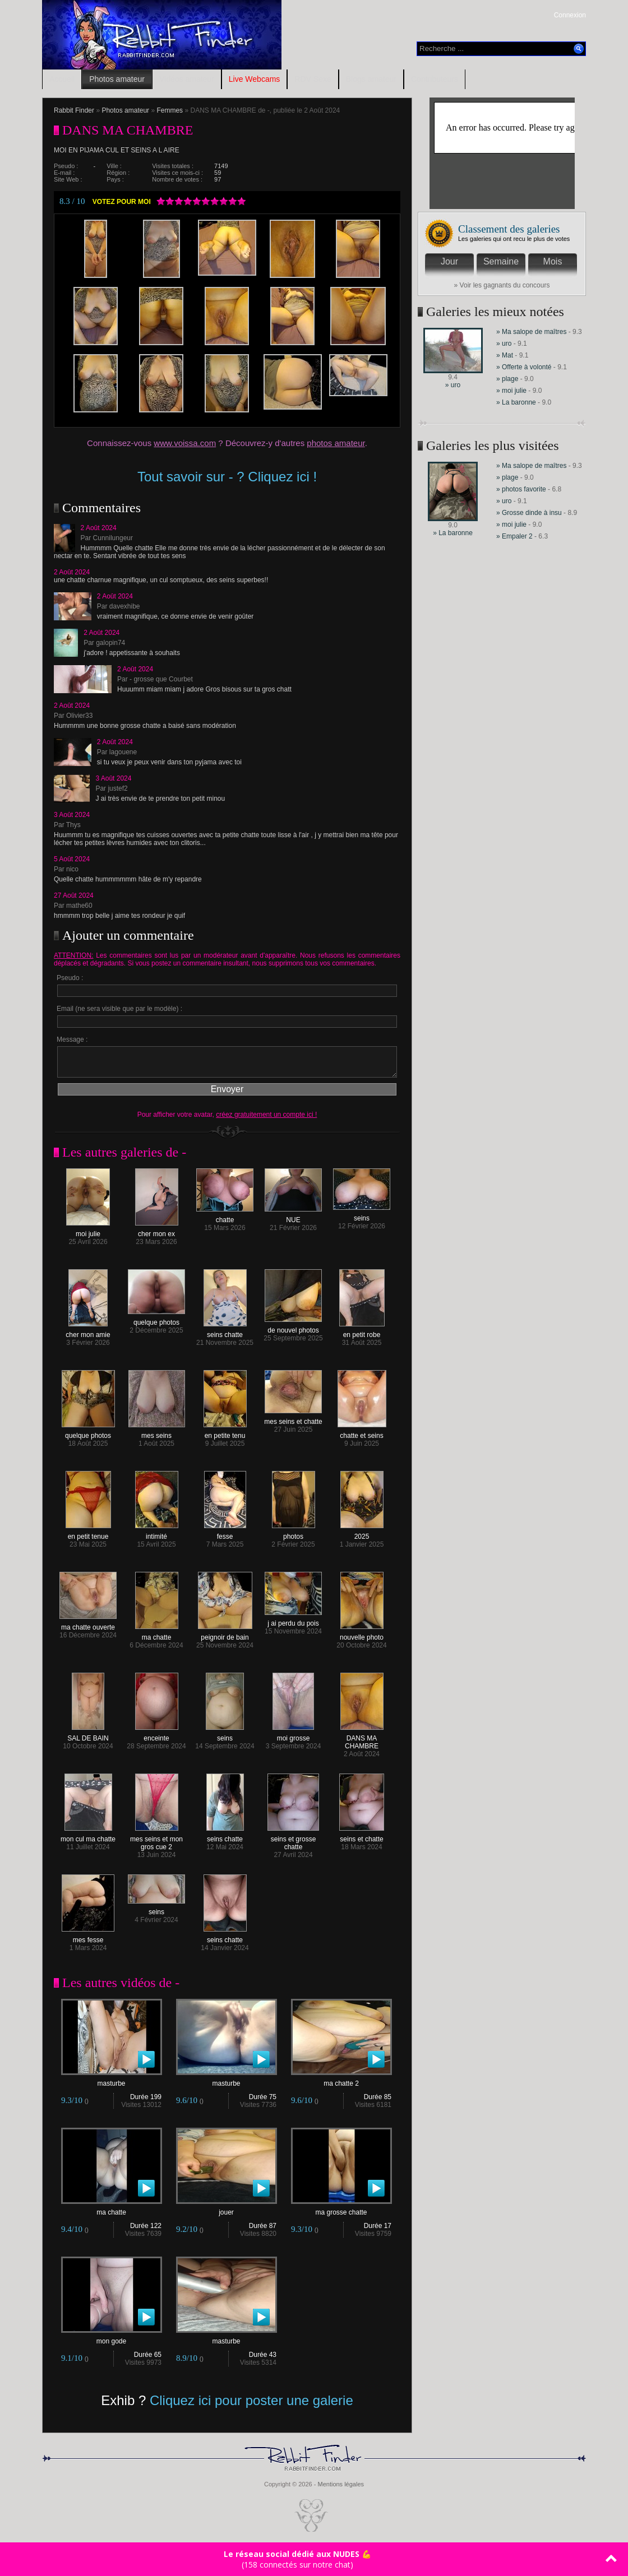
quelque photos (156, 1319)
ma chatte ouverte (88, 1624)
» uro (452, 385)
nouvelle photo (362, 1634)
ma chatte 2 (341, 2080)
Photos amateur (117, 79)
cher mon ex (156, 1231)
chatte (224, 1217)
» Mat (504, 355)
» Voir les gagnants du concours (502, 285)
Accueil (62, 79)
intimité (156, 1533)
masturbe (111, 2080)
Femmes (169, 110)
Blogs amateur (371, 79)
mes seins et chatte (293, 1419)
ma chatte (156, 1634)
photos (293, 1533)
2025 (362, 1533)
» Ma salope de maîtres (531, 332)
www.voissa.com (185, 443)
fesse (225, 1533)
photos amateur (335, 443)
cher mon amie (88, 1332)
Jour (449, 261)
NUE (293, 1217)
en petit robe (362, 1332)
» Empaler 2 (514, 536)
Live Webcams (254, 79)
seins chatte (225, 1332)
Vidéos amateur (186, 79)
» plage (507, 379)
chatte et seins (362, 1433)
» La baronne (517, 402)
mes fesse (88, 1937)
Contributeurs (434, 79)
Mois (552, 261)
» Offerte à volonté (524, 367)
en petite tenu (225, 1433)
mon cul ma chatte (88, 1836)
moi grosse (293, 1735)
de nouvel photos (293, 1327)
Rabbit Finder (74, 110)
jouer (226, 2209)
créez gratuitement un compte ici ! (266, 1114)
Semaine (501, 261)
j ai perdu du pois (293, 1620)
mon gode (111, 2338)
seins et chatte (361, 1836)
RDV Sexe (312, 79)
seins (361, 1215)
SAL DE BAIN (88, 1735)
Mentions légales (340, 2484)
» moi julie (511, 390)
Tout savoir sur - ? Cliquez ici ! (227, 476)
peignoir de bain (225, 1634)
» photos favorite (521, 489)
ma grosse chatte (341, 2209)
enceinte (156, 1735)
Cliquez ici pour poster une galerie (251, 2400)
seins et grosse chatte (293, 1840)
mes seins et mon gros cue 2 (156, 1840)
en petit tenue (88, 1533)
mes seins (156, 1433)
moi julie (88, 1231)
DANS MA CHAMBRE (362, 1739)
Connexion (570, 15)
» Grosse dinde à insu (529, 513)
